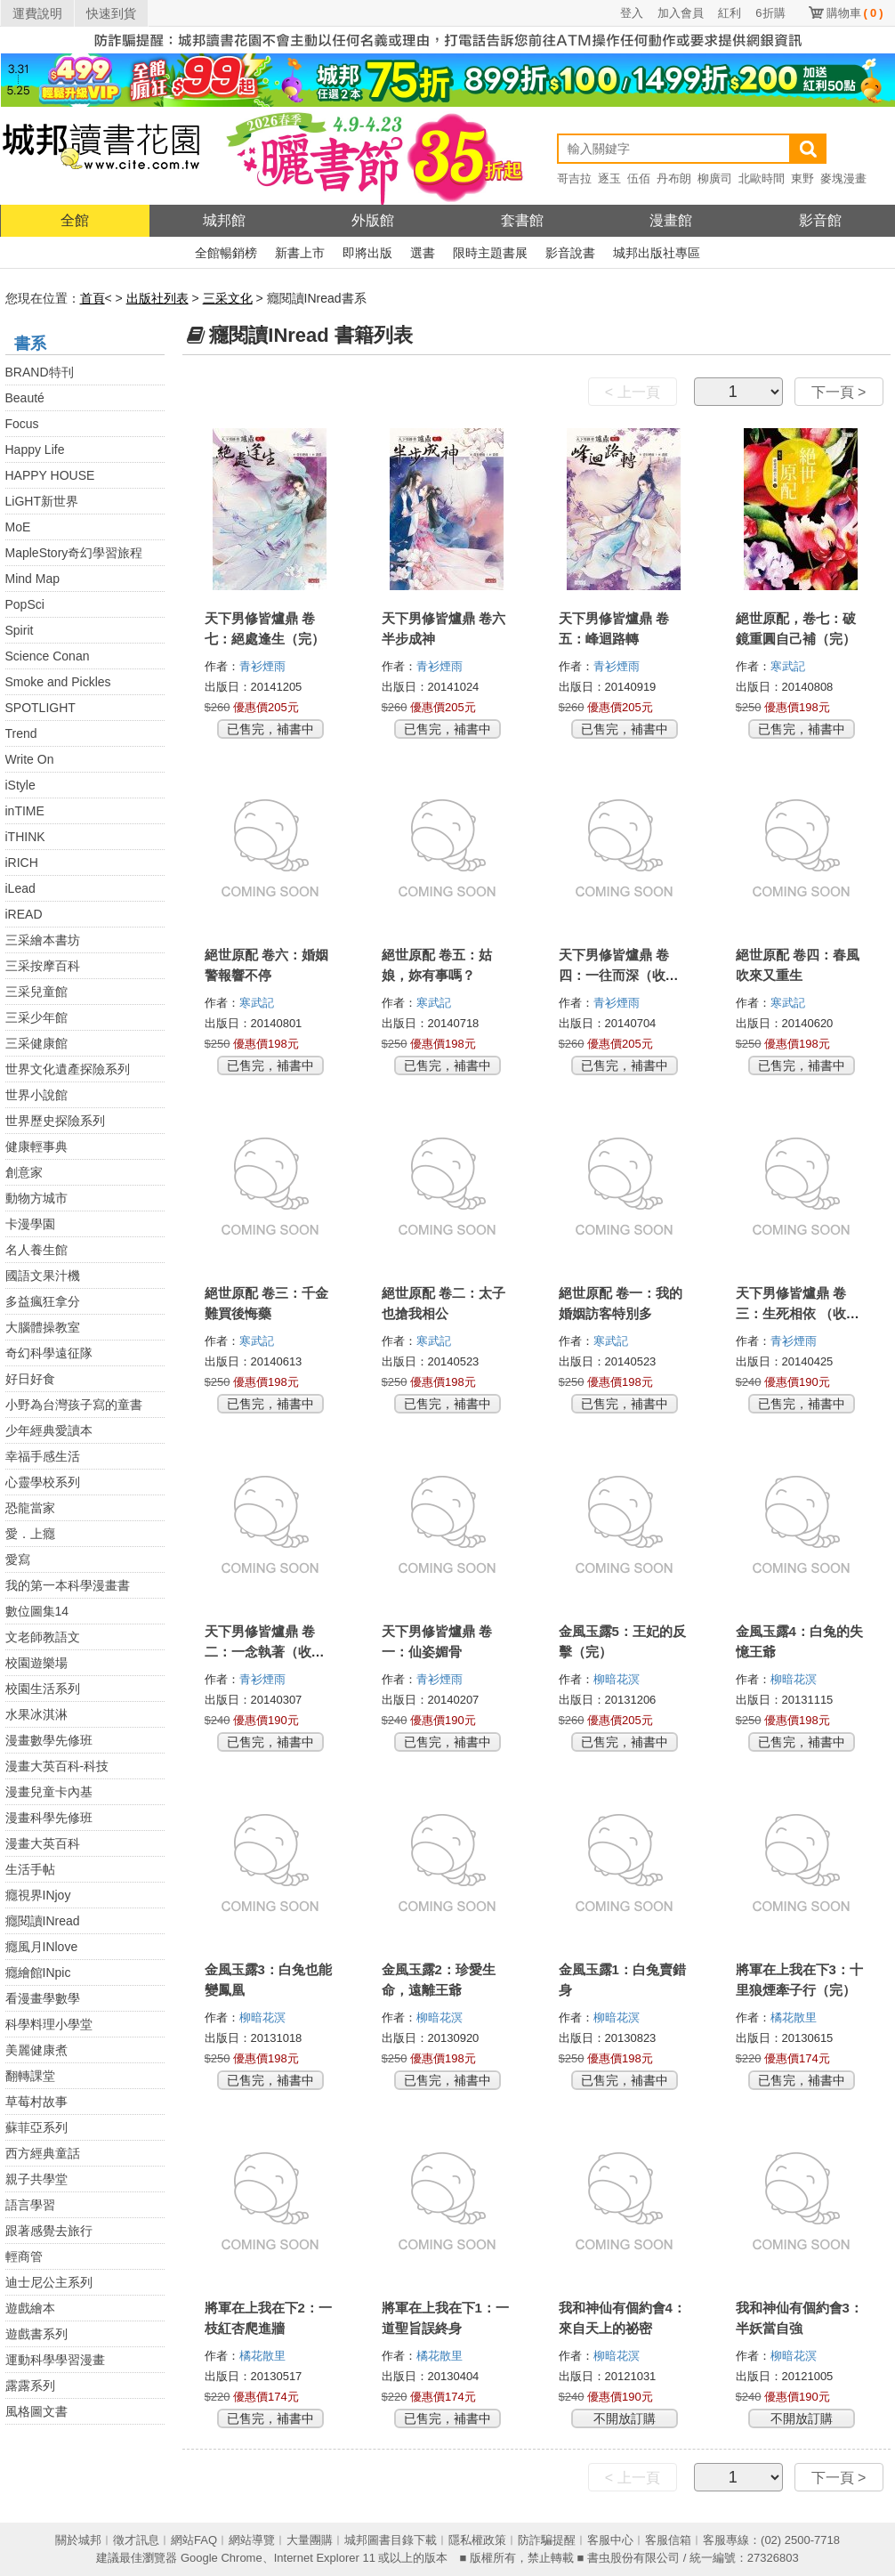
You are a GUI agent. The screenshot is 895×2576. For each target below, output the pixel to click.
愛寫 (17, 1559)
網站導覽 (252, 2540)
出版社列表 (157, 298)
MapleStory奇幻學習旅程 (74, 553)
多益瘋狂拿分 (42, 1301)
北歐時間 (761, 178)
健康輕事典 (36, 1146)
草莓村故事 (36, 2101)
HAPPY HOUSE (50, 475)
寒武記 (789, 666)
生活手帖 (30, 1869)
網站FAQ (194, 2540)
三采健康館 (36, 1043)
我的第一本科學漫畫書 (67, 1585)
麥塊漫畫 (843, 178)
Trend (21, 733)
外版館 (372, 220)
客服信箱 (668, 2540)
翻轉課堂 (30, 2076)
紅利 (729, 13)
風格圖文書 (36, 2411)
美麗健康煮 (36, 2050)
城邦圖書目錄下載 (390, 2540)
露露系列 (30, 2385)
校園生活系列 (42, 1688)
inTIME (24, 811)
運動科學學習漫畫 (55, 2360)
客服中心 (610, 2540)
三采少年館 (36, 1017)
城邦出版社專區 (656, 253)
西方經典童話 (42, 2153)
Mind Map (32, 578)
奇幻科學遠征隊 (49, 1353)
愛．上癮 (30, 1534)
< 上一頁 (632, 392)
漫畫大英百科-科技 (57, 1766)
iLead (20, 888)
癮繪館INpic (38, 1972)
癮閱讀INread (42, 1921)
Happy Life (35, 449)
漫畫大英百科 (42, 1843)
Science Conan (47, 656)
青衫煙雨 (264, 666)
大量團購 (309, 2540)
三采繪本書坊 (42, 940)
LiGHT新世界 (41, 501)
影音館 (820, 220)
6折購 (770, 13)
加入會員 (680, 13)
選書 (422, 253)
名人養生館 (36, 1250)
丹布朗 (674, 178)
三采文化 (228, 298)
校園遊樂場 (36, 1663)
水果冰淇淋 (36, 1714)
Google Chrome (221, 2557)
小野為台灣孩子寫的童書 (73, 1404)
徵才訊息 (136, 2540)
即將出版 (367, 253)
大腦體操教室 (42, 1327)
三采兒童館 (36, 991)
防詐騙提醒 (547, 2540)
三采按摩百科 (42, 966)
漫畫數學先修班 (49, 1740)
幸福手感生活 (42, 1456)
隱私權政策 (477, 2540)
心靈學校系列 (42, 1482)
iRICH (21, 862)
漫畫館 (670, 220)
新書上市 (300, 253)
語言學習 (30, 2205)
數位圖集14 (37, 1611)
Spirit (19, 630)
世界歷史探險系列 (55, 1121)
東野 (802, 178)
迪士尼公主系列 (49, 2282)
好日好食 (30, 1379)
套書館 (522, 220)
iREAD (24, 914)
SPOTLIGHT (40, 708)
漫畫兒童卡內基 (49, 1792)
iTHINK (25, 837)
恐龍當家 (30, 1508)
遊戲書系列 (36, 2334)
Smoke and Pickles (58, 682)
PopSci (24, 604)
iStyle (20, 785)
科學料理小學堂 (49, 2024)
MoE (18, 527)
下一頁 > (839, 392)
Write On (29, 759)
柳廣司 (714, 178)
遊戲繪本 (30, 2308)
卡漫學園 (30, 1224)
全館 (74, 220)
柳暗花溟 (618, 1679)
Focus (22, 424)
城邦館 (224, 220)
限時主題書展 (490, 253)
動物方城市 (36, 1198)
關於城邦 (78, 2540)
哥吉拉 (574, 178)
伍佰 (638, 178)
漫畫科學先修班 (49, 1817)
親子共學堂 (36, 2179)
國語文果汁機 (42, 1275)
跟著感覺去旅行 (49, 2231)
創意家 (24, 1172)
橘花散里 (795, 2017)
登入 (631, 13)
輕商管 (24, 2256)
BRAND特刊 (39, 372)
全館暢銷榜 (226, 253)
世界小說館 (36, 1095)
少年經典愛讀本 (49, 1430)
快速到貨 (111, 13)
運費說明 (37, 13)
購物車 (854, 13)
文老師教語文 (42, 1637)
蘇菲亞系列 (36, 2127)
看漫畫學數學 (42, 1998)
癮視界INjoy (38, 1895)
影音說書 (570, 253)
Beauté (24, 398)
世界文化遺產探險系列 (67, 1069)
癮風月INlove (41, 1947)
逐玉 (609, 178)
